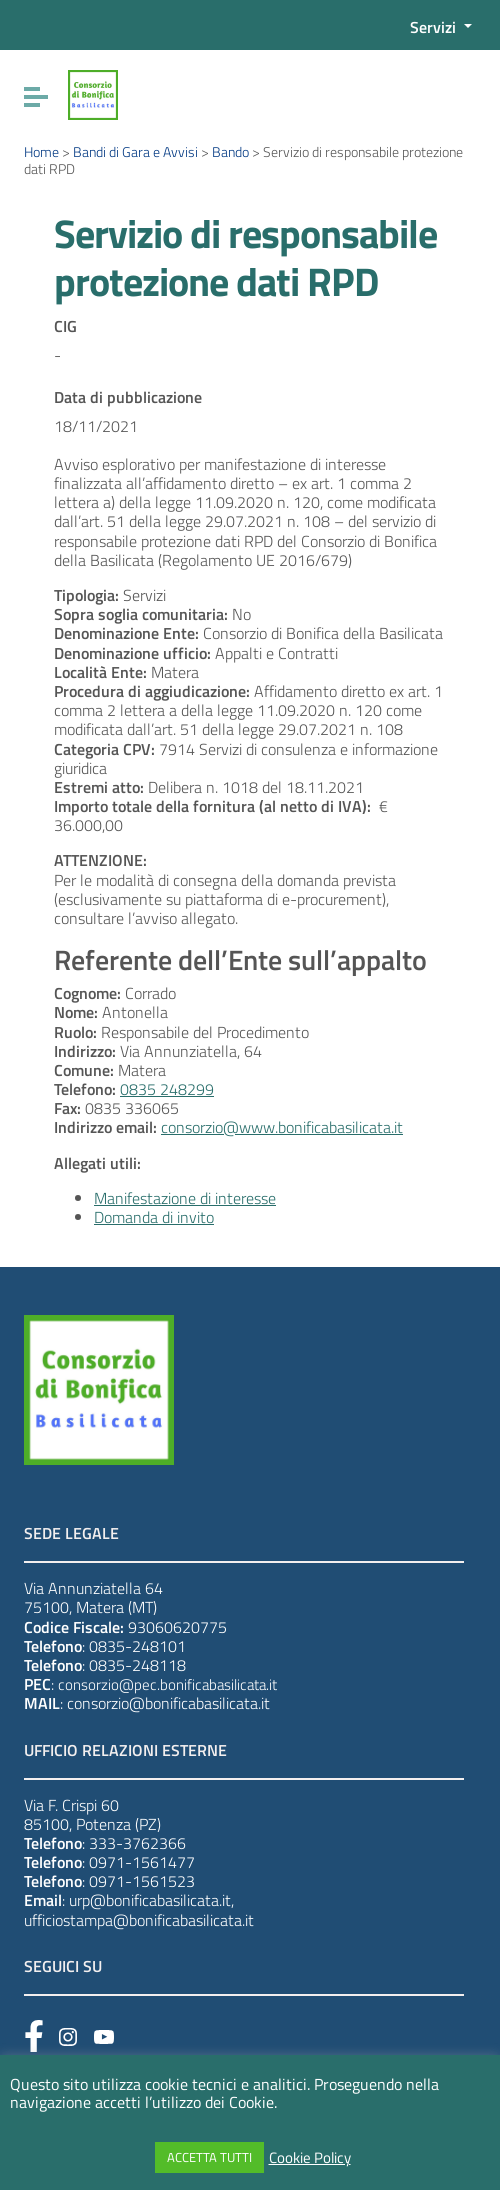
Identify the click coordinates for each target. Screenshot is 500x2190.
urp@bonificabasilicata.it (150, 1900)
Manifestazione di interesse (185, 1198)
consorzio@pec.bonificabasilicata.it (167, 1684)
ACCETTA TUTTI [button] (209, 2157)
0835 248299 (167, 1089)
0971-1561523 (142, 1881)
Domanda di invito (154, 1217)
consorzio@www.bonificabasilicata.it (282, 1127)
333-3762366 (137, 1843)
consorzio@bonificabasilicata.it (168, 1703)
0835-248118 (137, 1665)
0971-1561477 (142, 1862)
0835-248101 (137, 1646)
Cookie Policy (310, 2158)
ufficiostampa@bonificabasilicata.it (139, 1920)
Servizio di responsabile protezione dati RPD (245, 257)
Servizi (435, 27)
